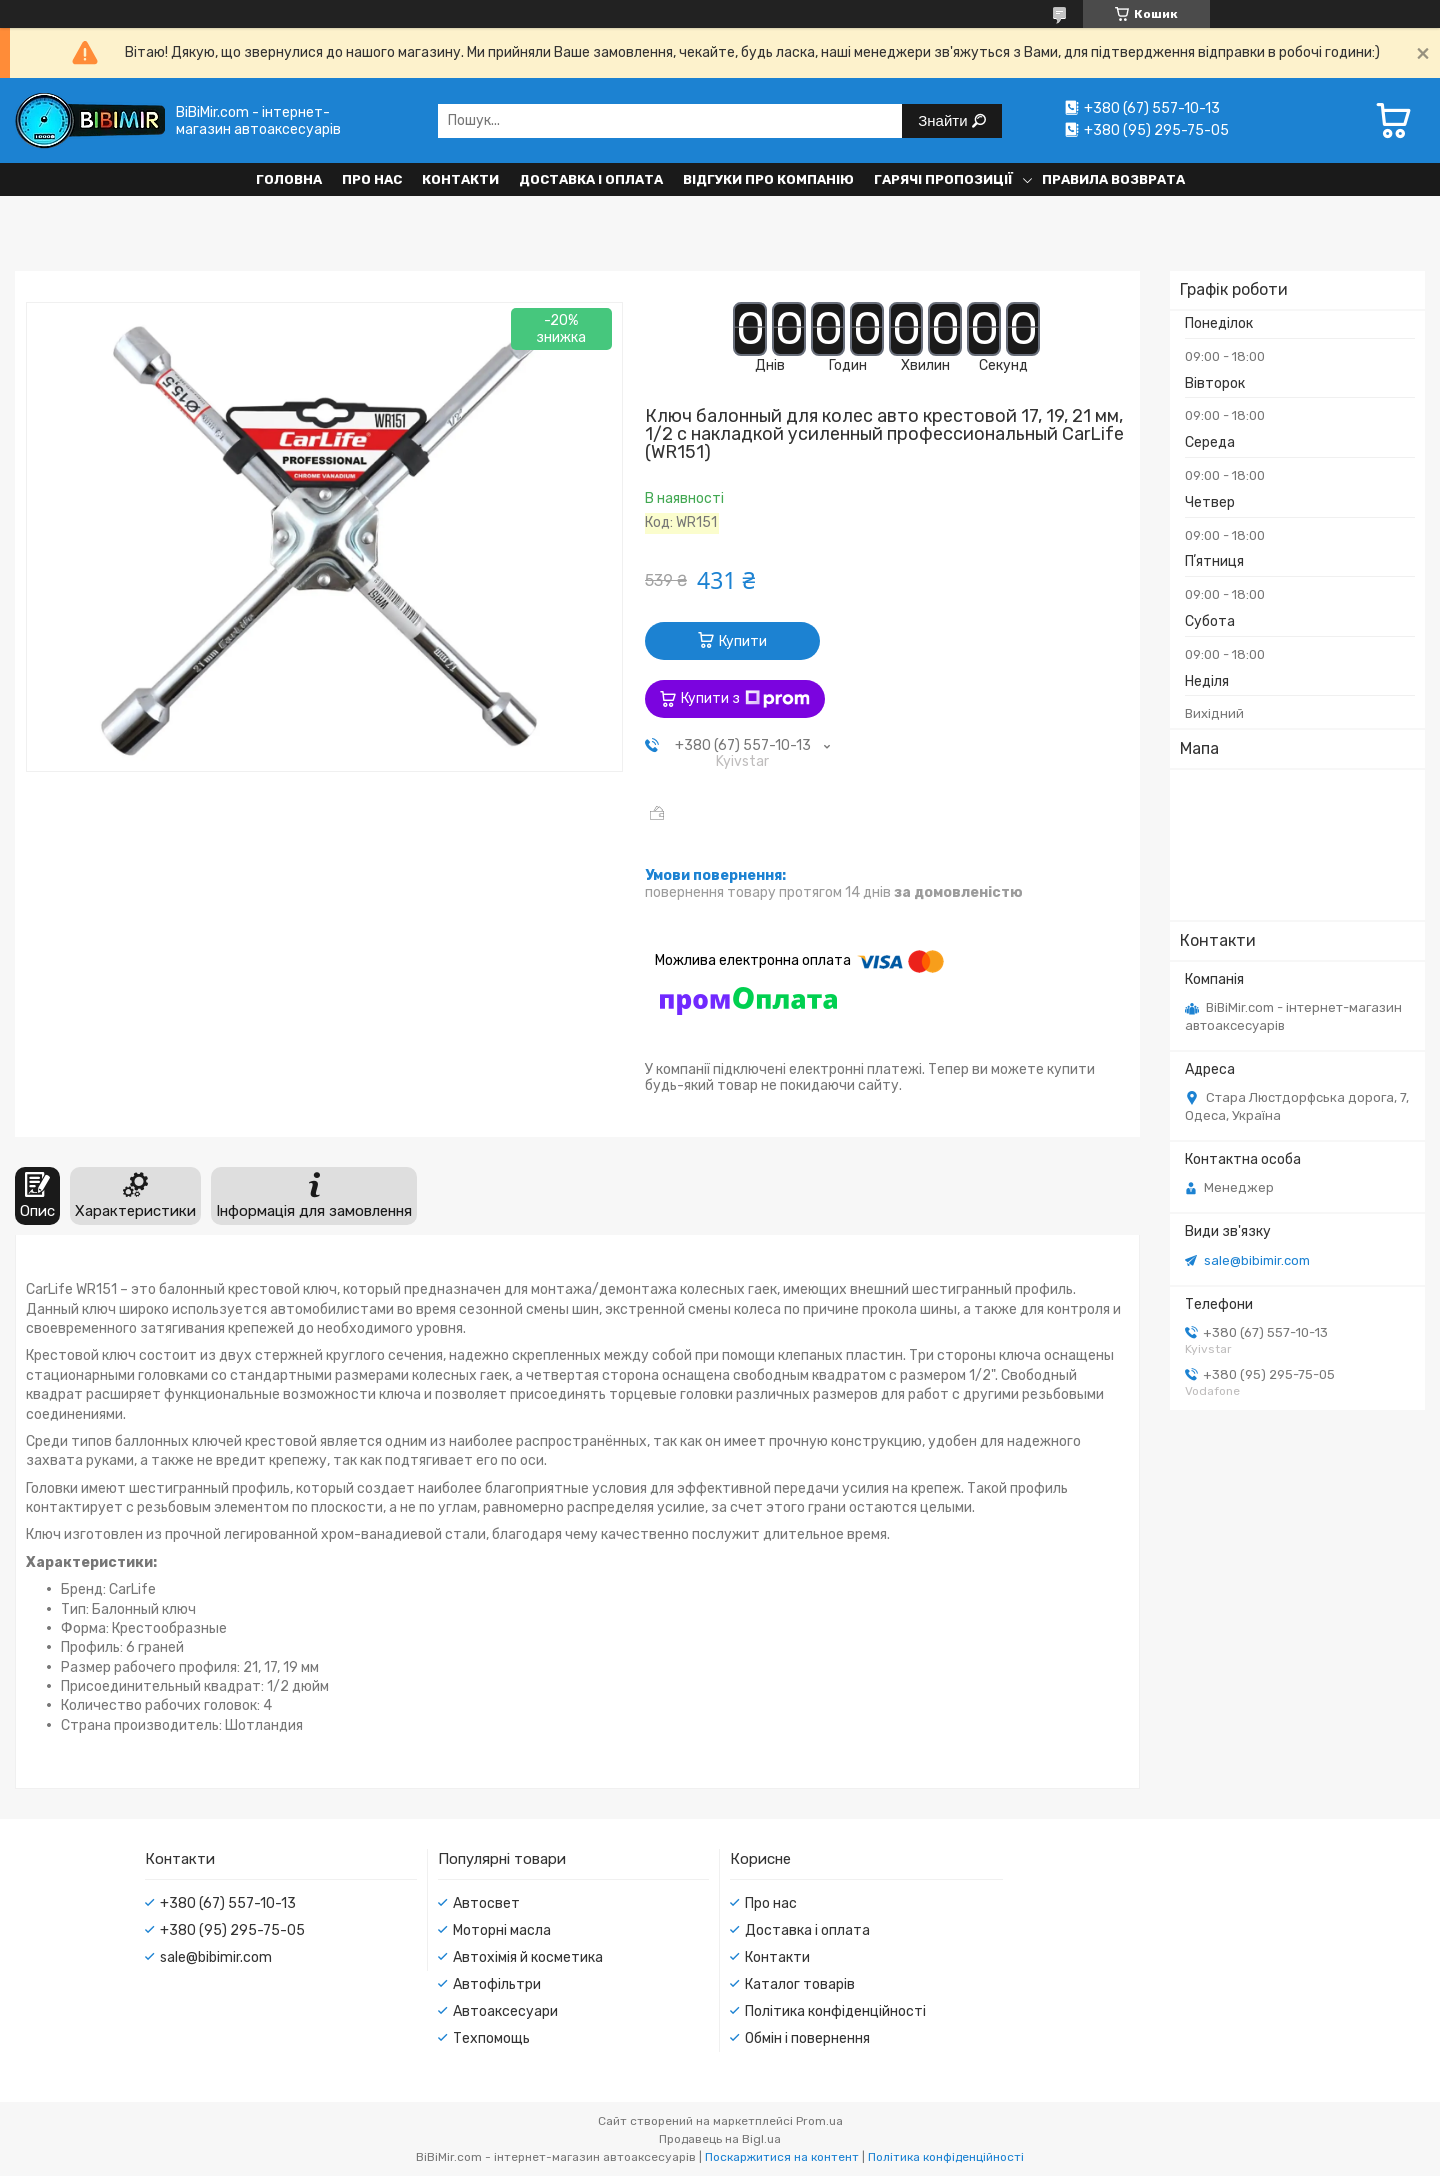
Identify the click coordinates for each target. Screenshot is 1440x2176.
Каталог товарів (800, 1984)
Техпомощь (491, 2038)
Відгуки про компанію (768, 179)
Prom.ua (819, 2121)
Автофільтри (497, 1984)
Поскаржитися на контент (782, 2157)
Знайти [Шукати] (944, 120)
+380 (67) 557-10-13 (228, 1903)
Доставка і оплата (591, 179)
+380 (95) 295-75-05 (232, 1930)
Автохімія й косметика (528, 1957)
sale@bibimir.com (1257, 1260)
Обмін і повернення (807, 2038)
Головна (289, 179)
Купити (743, 641)
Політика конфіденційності (835, 2011)
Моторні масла (502, 1930)
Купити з (745, 699)
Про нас (372, 179)
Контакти (460, 179)
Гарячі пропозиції (943, 179)
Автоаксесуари (505, 2011)
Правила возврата (1113, 179)
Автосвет (486, 1903)
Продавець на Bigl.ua (720, 2139)
